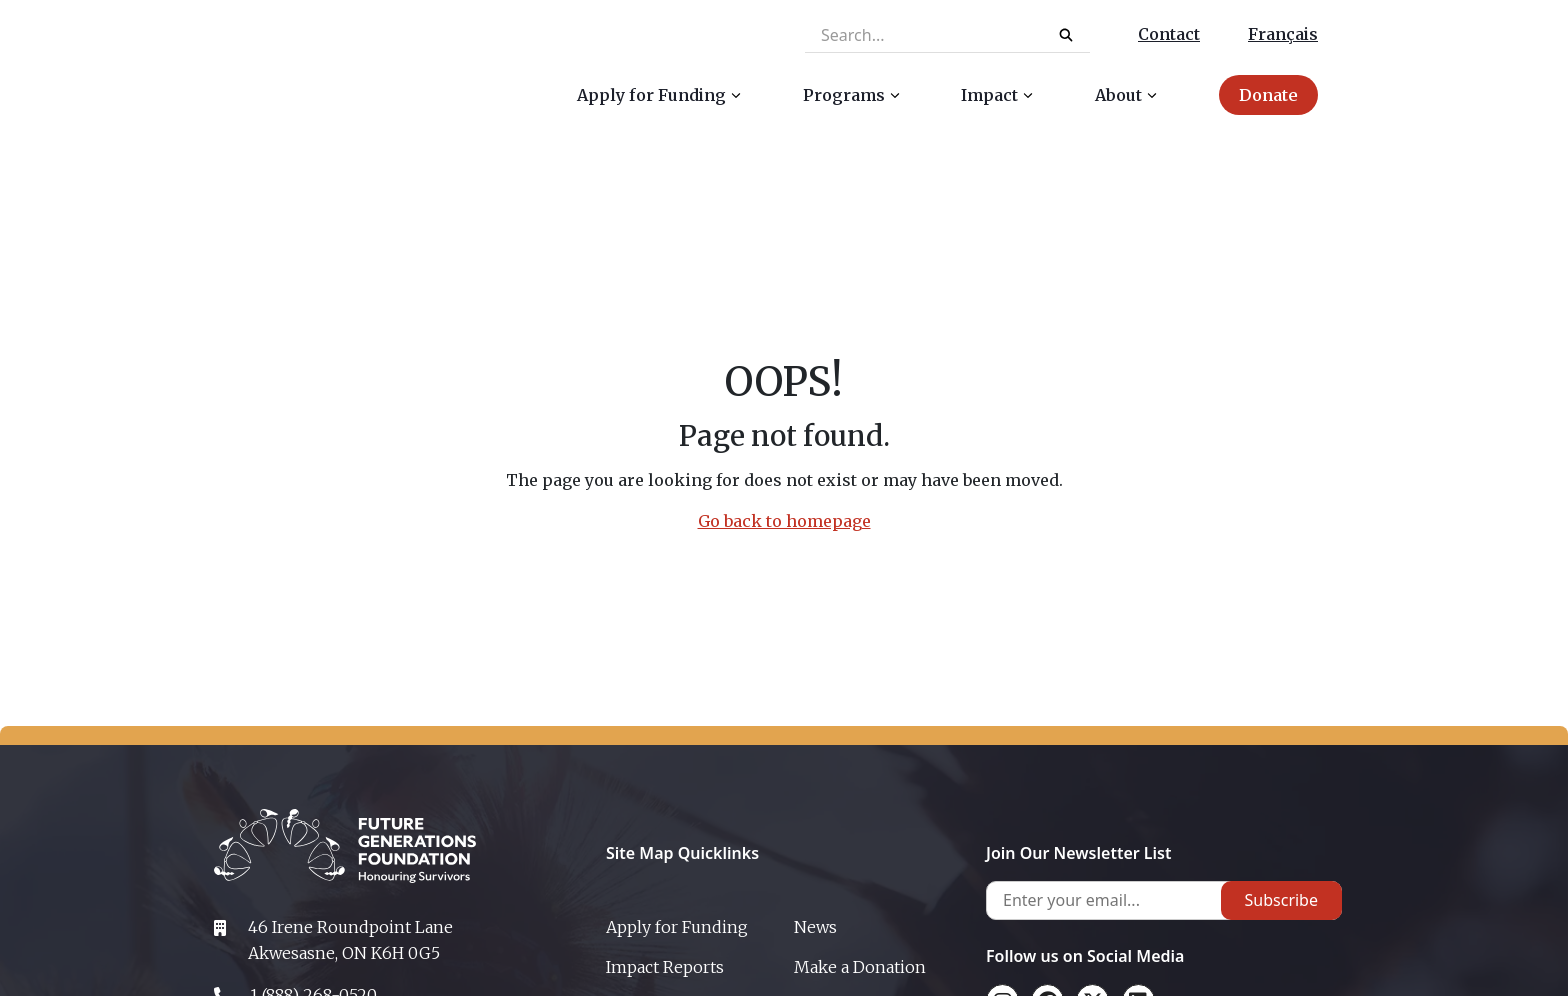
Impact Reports (665, 967)
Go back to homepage (784, 521)
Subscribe (1281, 900)
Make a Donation (860, 967)
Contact (1169, 34)
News (815, 927)
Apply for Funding (677, 927)
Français (1283, 34)
